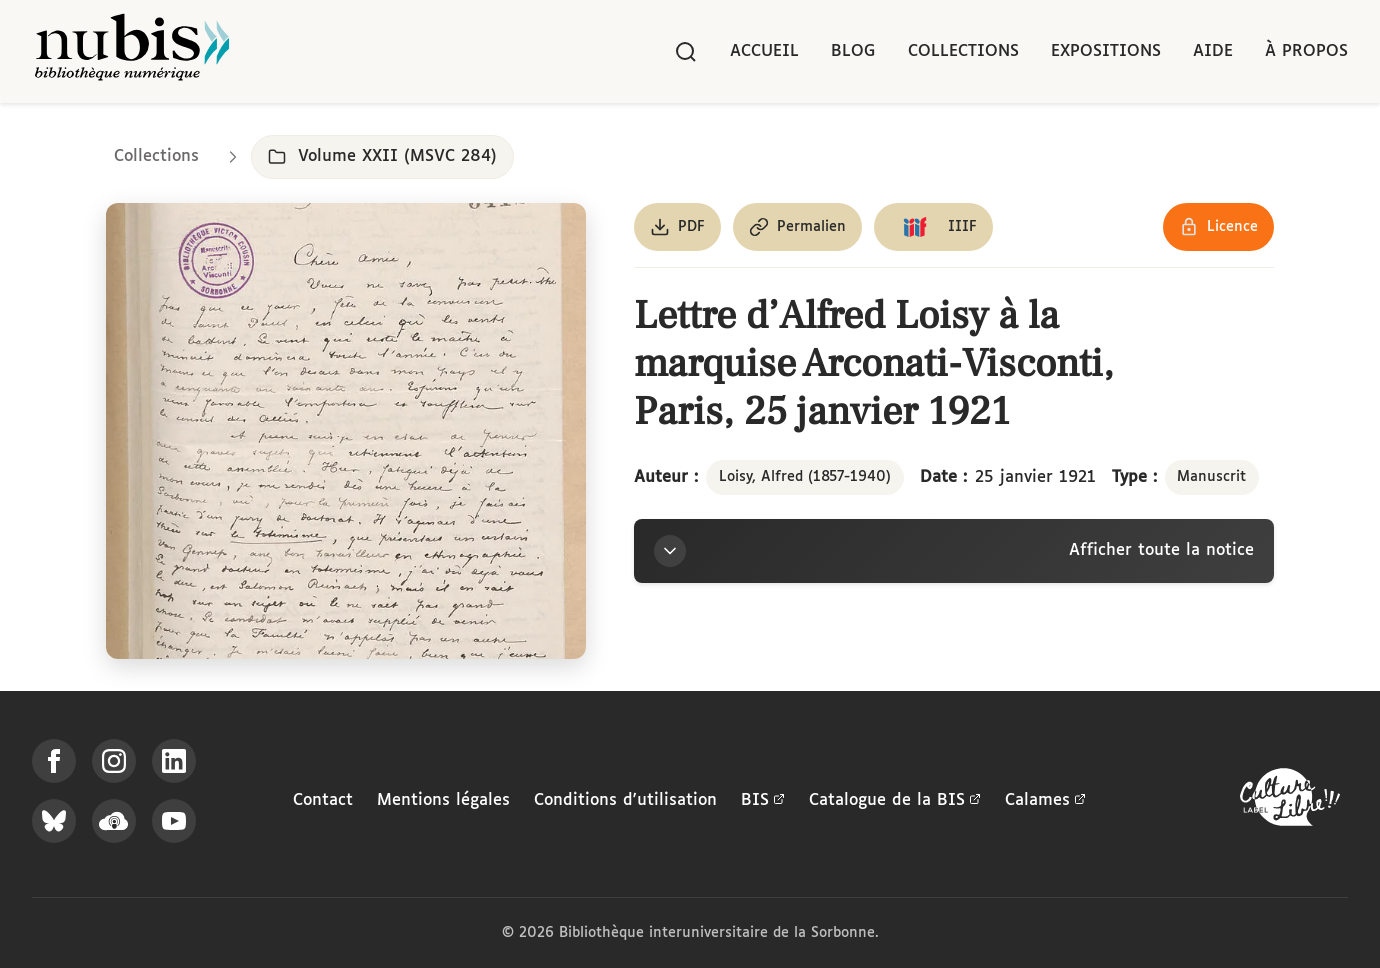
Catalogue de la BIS (895, 801)
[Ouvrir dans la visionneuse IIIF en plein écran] (346, 431)
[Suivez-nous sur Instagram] (114, 761)
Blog (853, 51)
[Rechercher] (686, 52)
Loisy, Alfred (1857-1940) (805, 477)
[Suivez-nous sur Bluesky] (54, 821)
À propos (1306, 51)
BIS (763, 801)
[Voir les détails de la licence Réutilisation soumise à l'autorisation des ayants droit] (1218, 227)
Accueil (764, 51)
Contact (323, 800)
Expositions (1106, 51)
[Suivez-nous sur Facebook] (54, 761)
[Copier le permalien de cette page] (797, 227)
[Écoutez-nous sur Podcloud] (114, 821)
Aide (1213, 51)
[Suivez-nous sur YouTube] (174, 821)
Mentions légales (443, 800)
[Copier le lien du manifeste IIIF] (933, 227)
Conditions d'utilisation (625, 800)
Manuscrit (1211, 477)
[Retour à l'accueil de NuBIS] (132, 51)
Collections (963, 51)
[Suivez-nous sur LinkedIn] (174, 761)
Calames (1045, 801)
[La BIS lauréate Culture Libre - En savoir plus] (1290, 801)
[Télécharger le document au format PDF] (677, 227)
